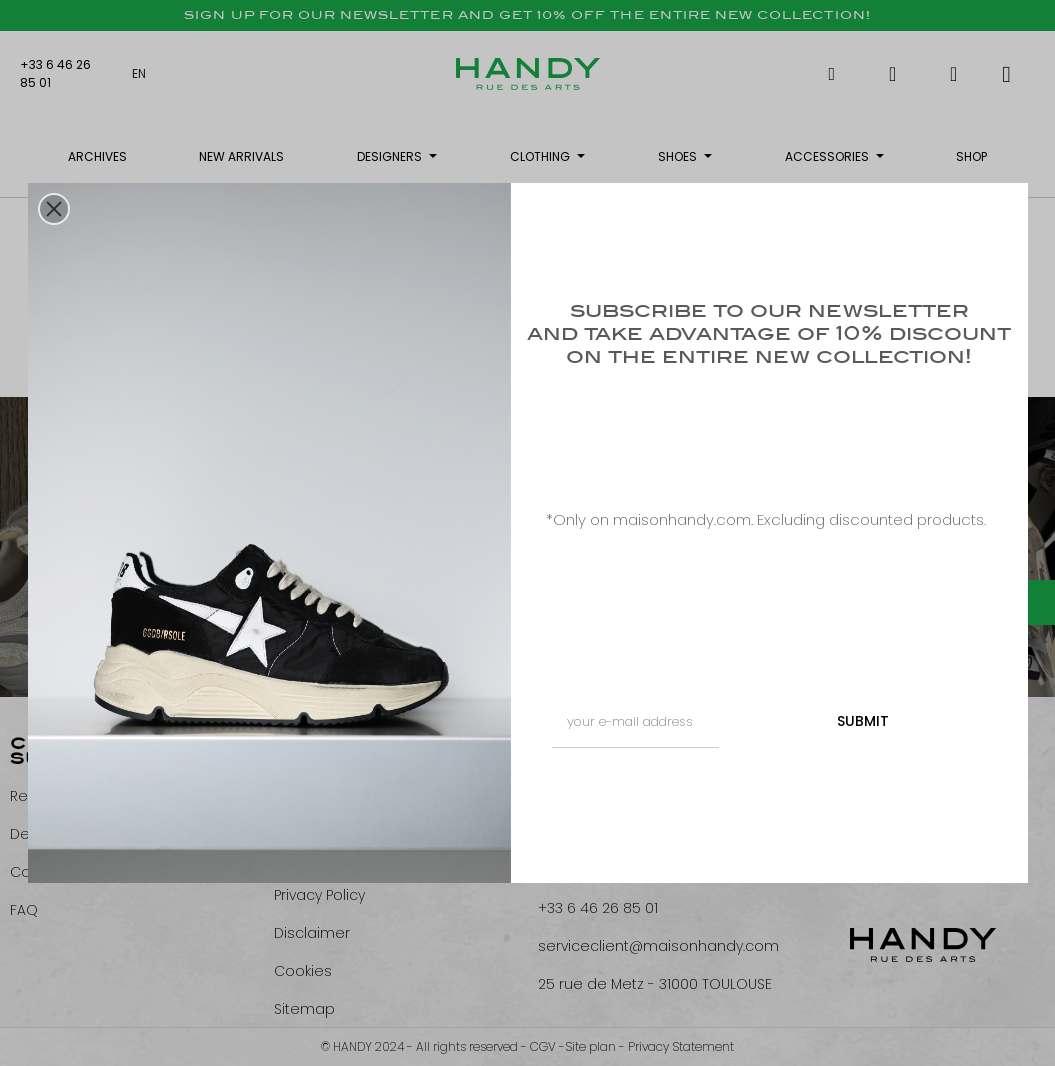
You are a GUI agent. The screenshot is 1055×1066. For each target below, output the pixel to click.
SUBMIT (863, 721)
